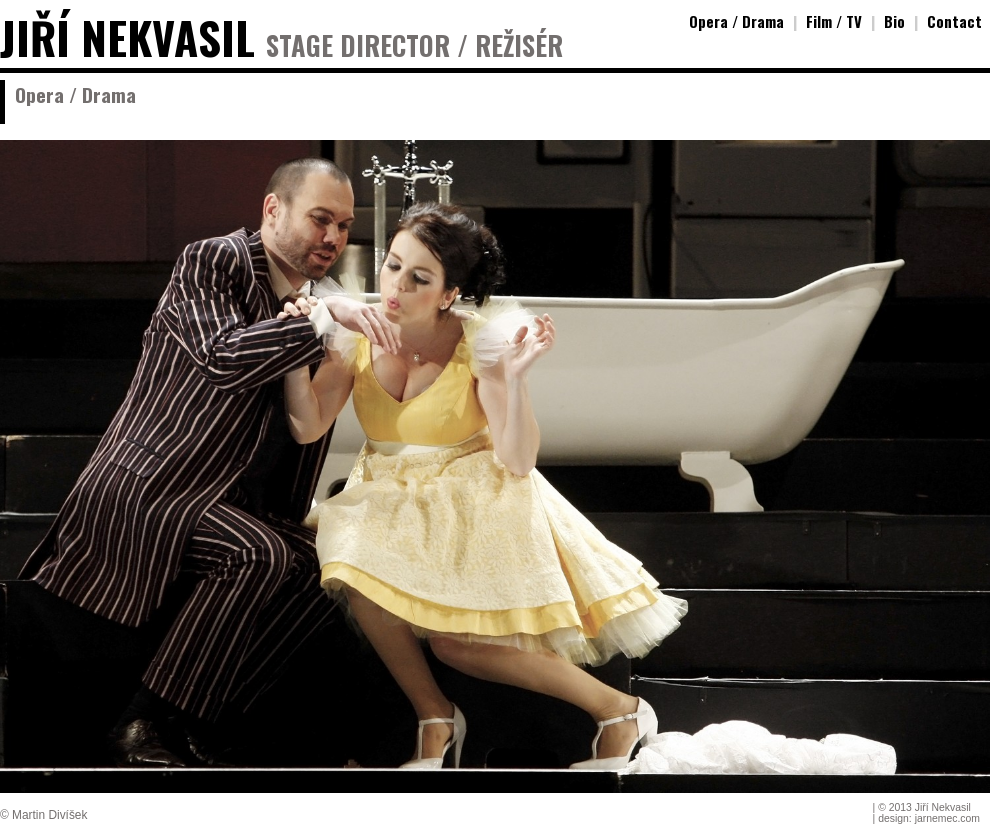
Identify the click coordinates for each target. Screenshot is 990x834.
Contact (954, 21)
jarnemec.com (947, 818)
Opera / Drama (736, 21)
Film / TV (834, 21)
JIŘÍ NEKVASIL (127, 37)
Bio (894, 21)
